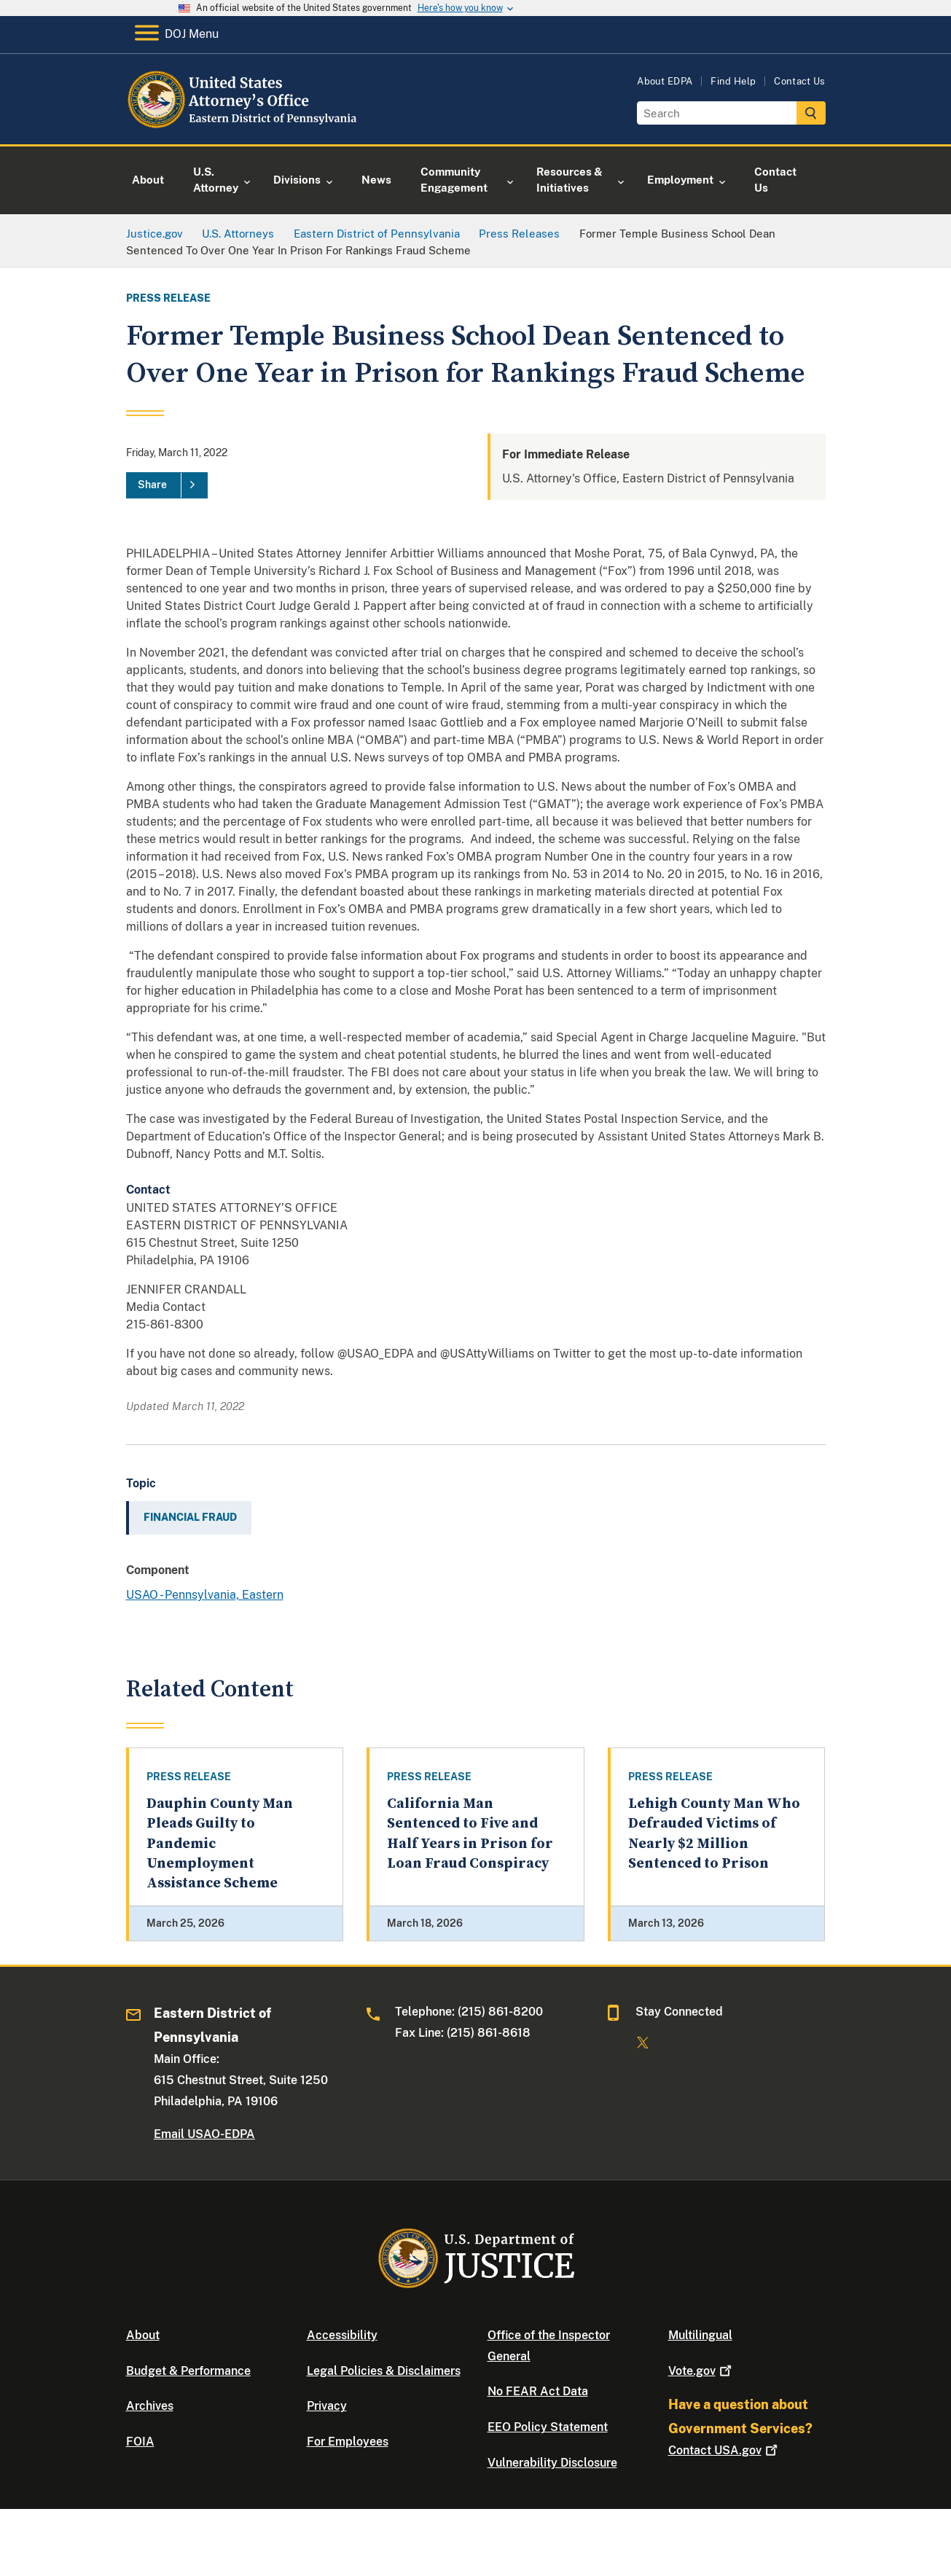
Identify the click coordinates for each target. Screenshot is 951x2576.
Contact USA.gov (724, 2450)
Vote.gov (701, 2371)
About (143, 2335)
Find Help (733, 81)
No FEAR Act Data (538, 2391)
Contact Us (799, 81)
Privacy (327, 2406)
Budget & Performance (188, 2371)
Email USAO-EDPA (204, 2134)
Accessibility (342, 2335)
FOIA (140, 2441)
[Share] (167, 485)
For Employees (347, 2441)
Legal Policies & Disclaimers (384, 2371)
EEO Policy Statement (548, 2427)
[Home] (244, 127)
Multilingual (700, 2335)
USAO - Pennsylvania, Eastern (204, 1595)
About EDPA (664, 81)
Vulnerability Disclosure (552, 2463)
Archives (149, 2406)
